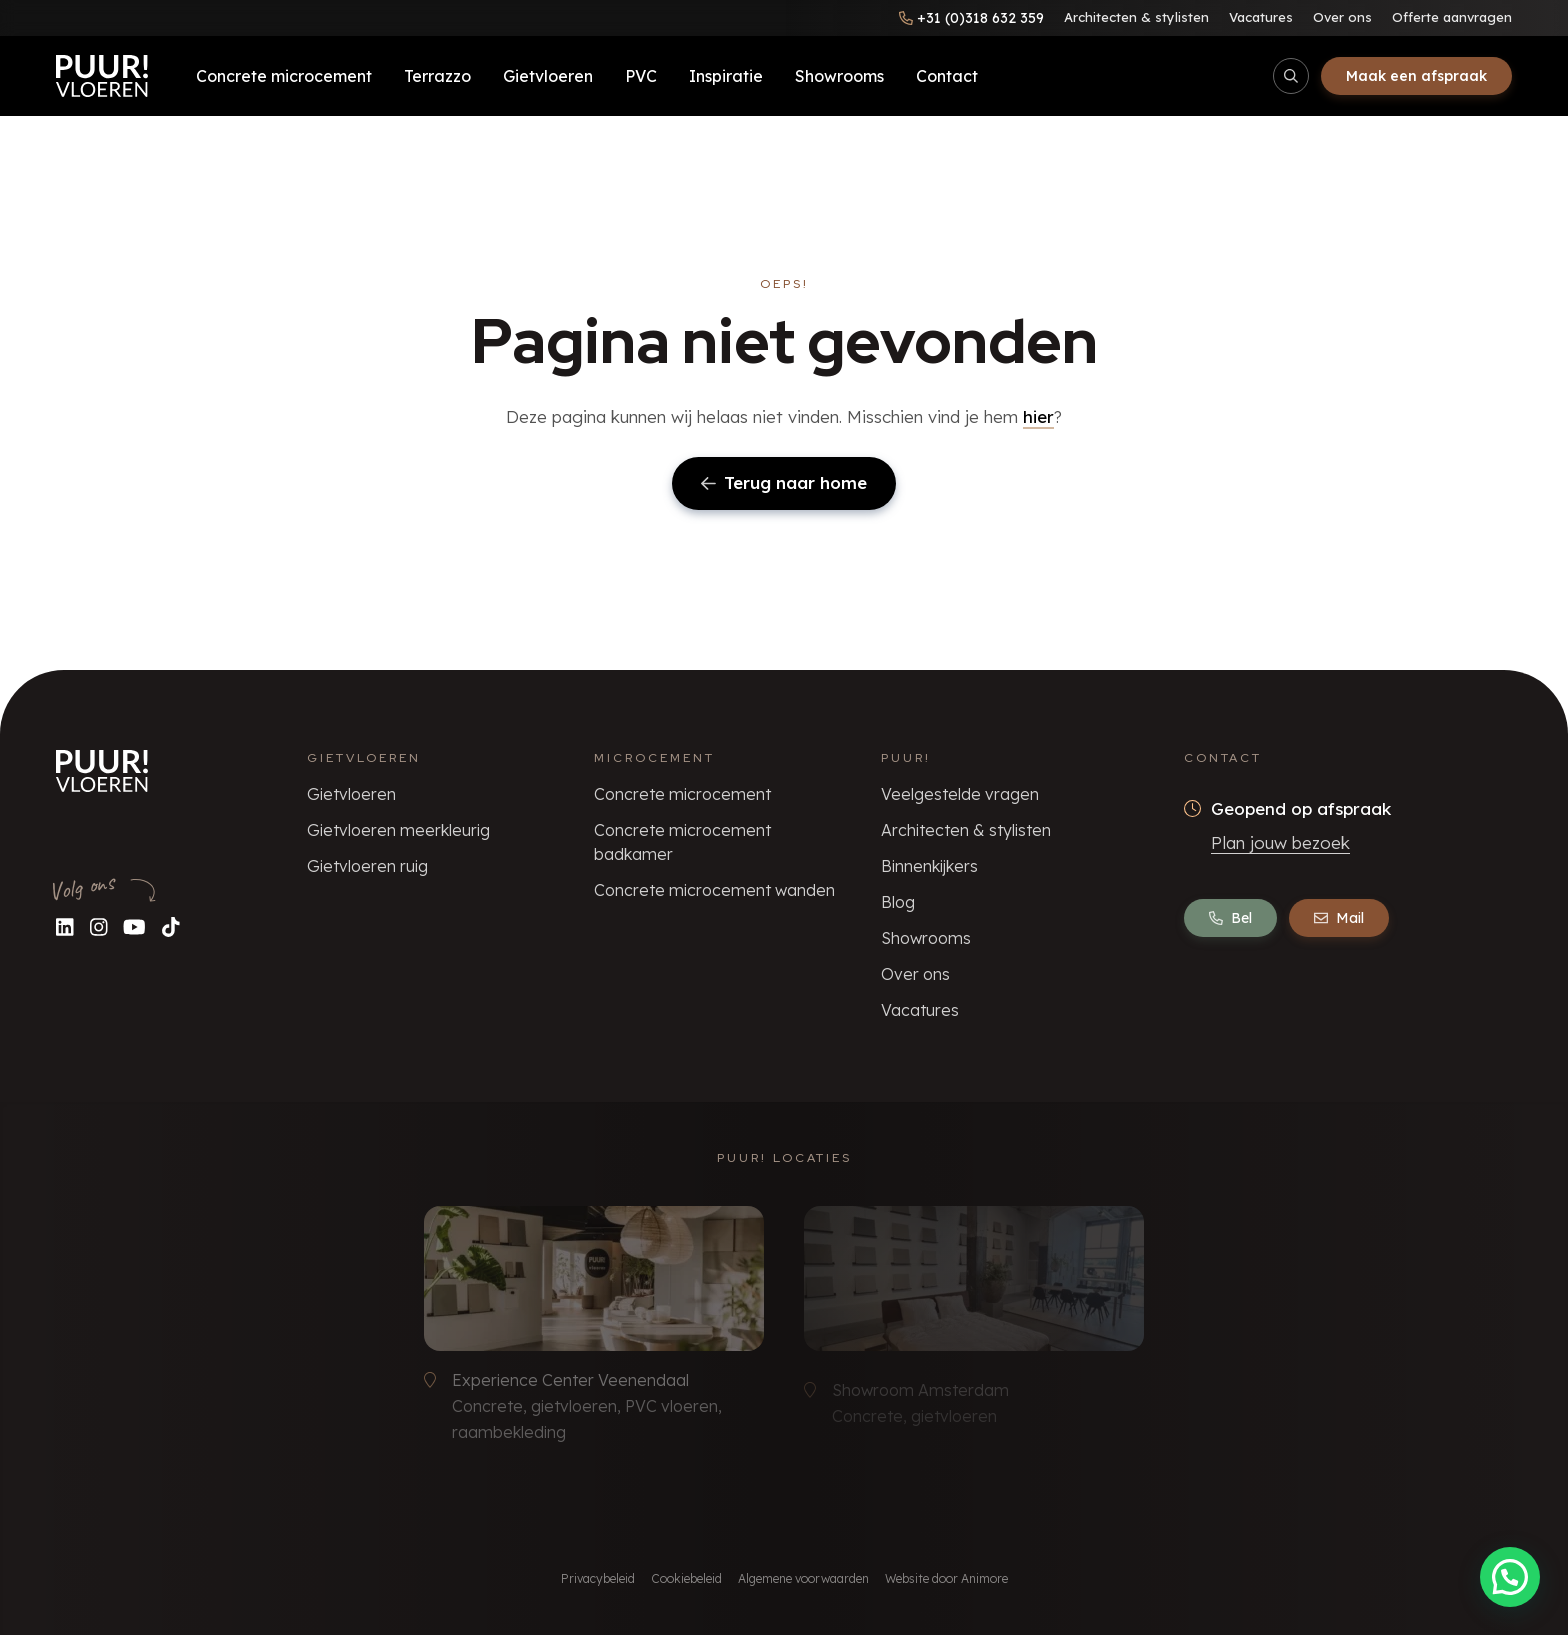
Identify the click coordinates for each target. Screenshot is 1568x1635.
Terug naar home (784, 482)
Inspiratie (726, 76)
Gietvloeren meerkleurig (398, 830)
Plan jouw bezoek (1280, 842)
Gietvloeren (548, 76)
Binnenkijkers (929, 866)
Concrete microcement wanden (714, 890)
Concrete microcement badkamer (682, 842)
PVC (641, 76)
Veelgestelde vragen (960, 794)
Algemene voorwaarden (803, 1578)
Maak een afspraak (1416, 76)
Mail (1339, 918)
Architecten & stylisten (1136, 17)
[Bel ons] (971, 18)
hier (1038, 416)
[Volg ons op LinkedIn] (65, 927)
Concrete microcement (284, 76)
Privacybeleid (598, 1578)
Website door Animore (946, 1578)
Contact (947, 76)
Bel (1230, 918)
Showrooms (839, 76)
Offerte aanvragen (1452, 17)
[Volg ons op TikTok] (171, 927)
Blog (898, 902)
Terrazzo (437, 76)
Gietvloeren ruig (367, 866)
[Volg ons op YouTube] (134, 927)
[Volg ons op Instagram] (99, 927)
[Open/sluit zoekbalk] (1291, 76)
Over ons (1342, 17)
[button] (1510, 1577)
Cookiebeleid (686, 1578)
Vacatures (1261, 17)
